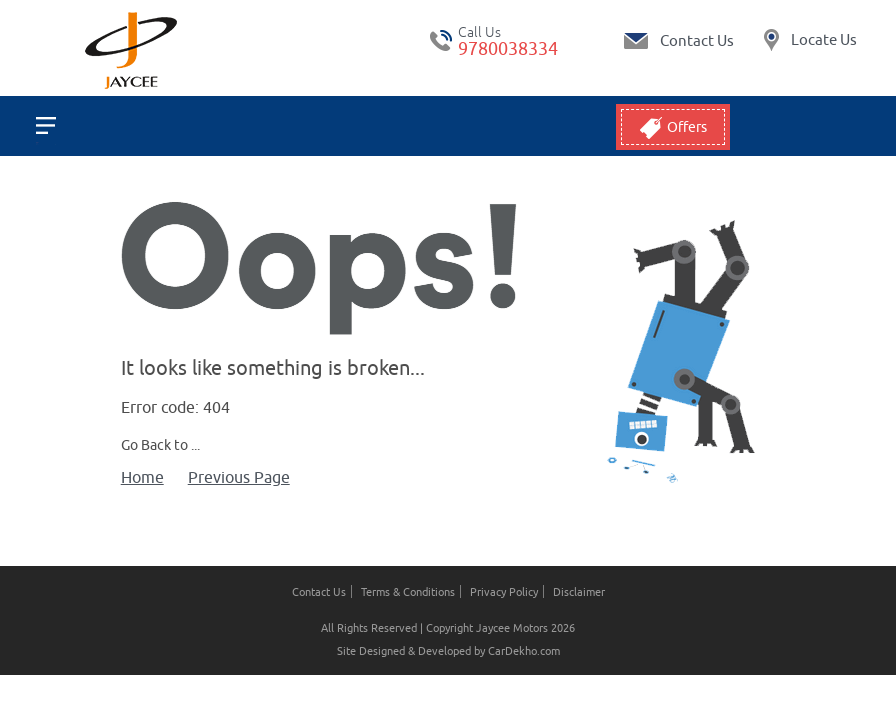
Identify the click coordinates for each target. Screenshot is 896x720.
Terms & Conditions (408, 591)
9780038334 (508, 48)
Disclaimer (579, 591)
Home (142, 477)
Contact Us (319, 591)
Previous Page (239, 477)
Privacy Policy (504, 591)
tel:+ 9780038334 (441, 40)
